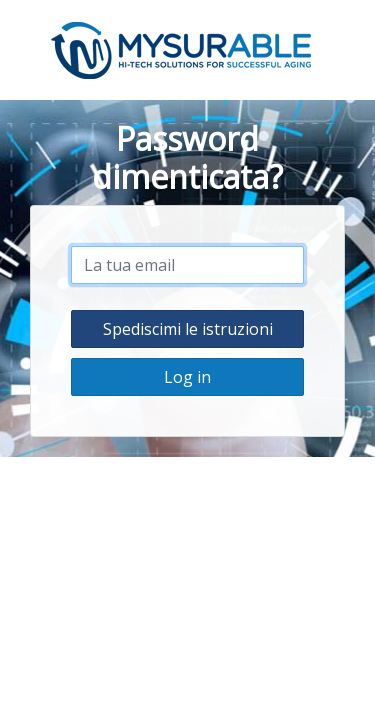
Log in (187, 377)
